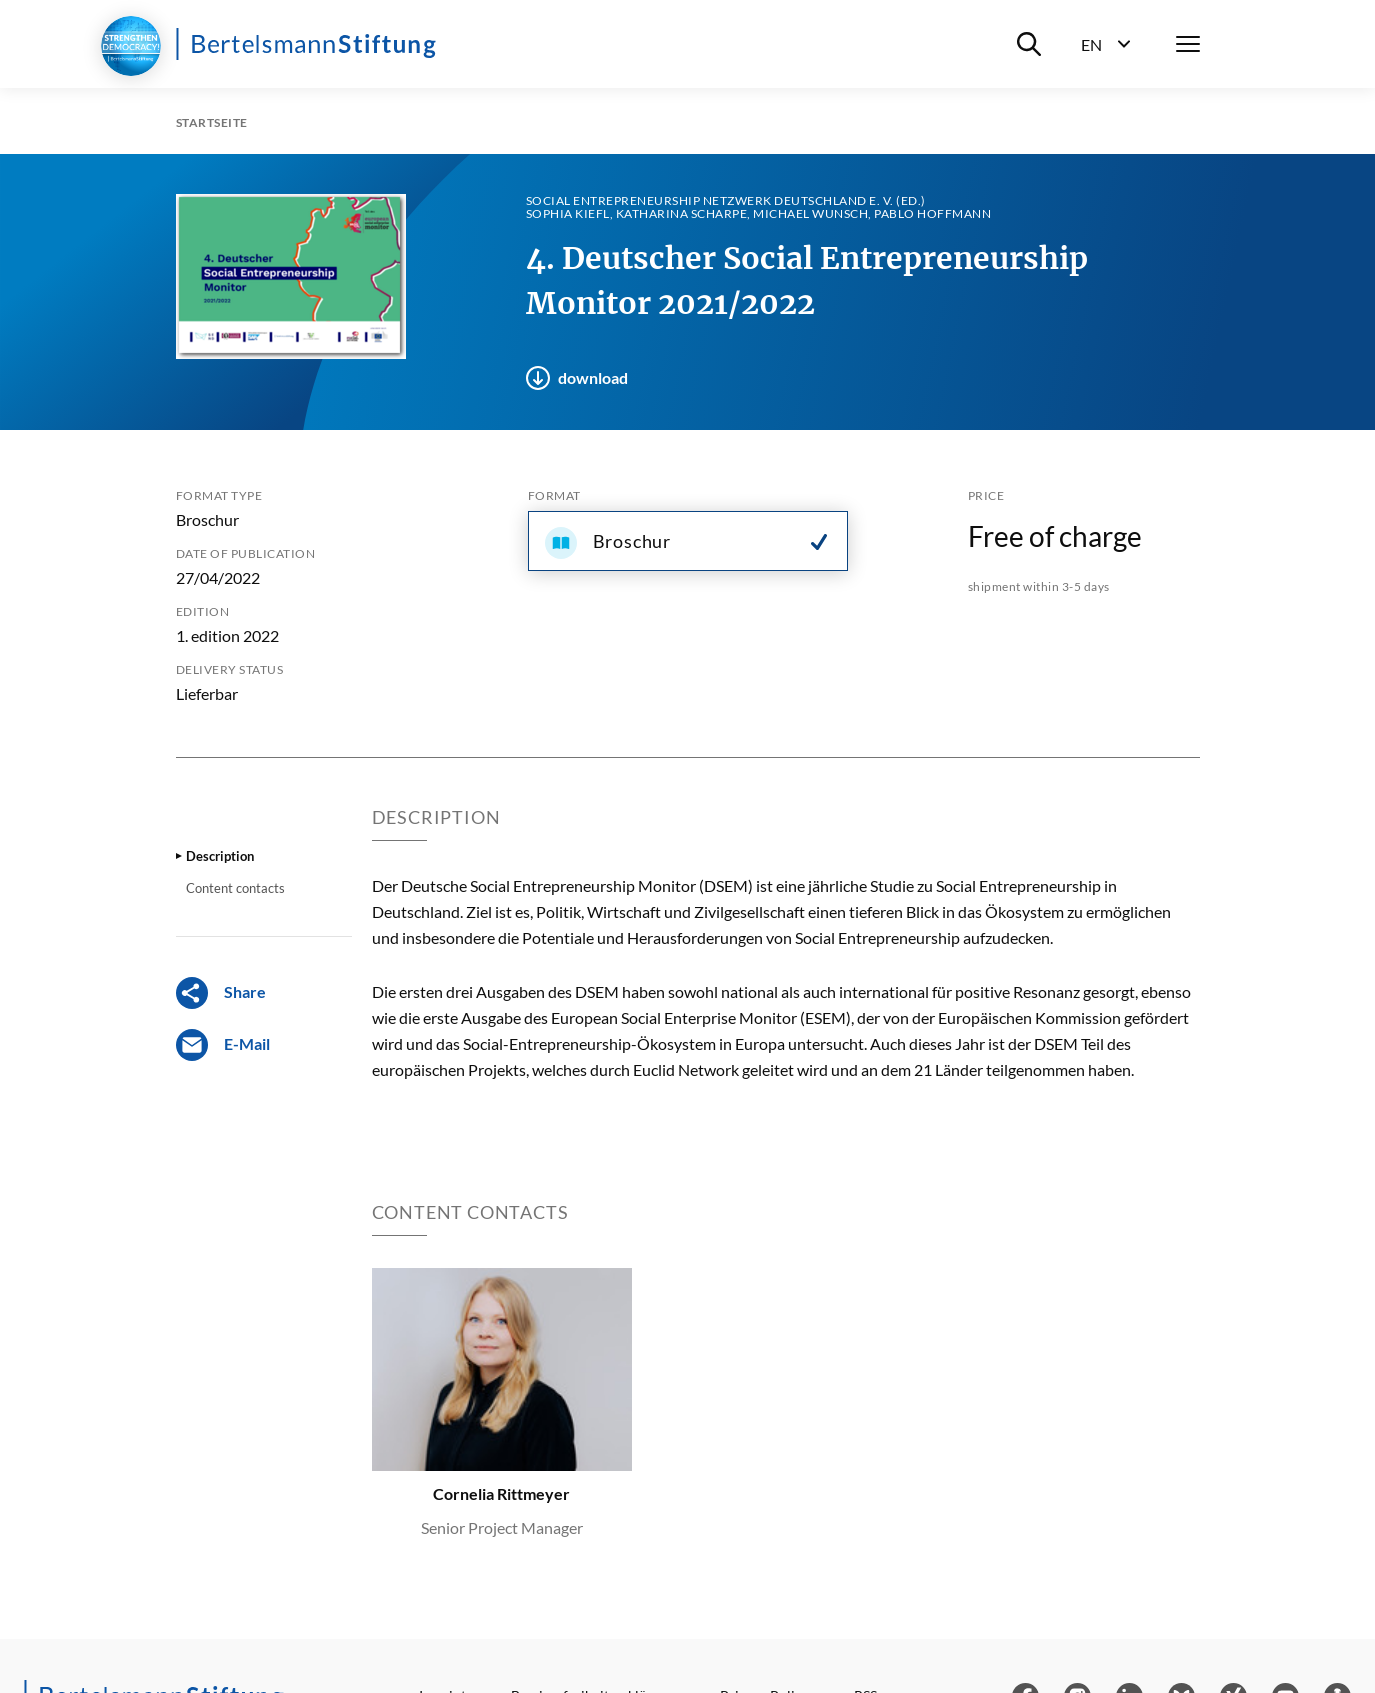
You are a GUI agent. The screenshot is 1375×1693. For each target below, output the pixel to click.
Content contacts (235, 888)
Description (220, 856)
